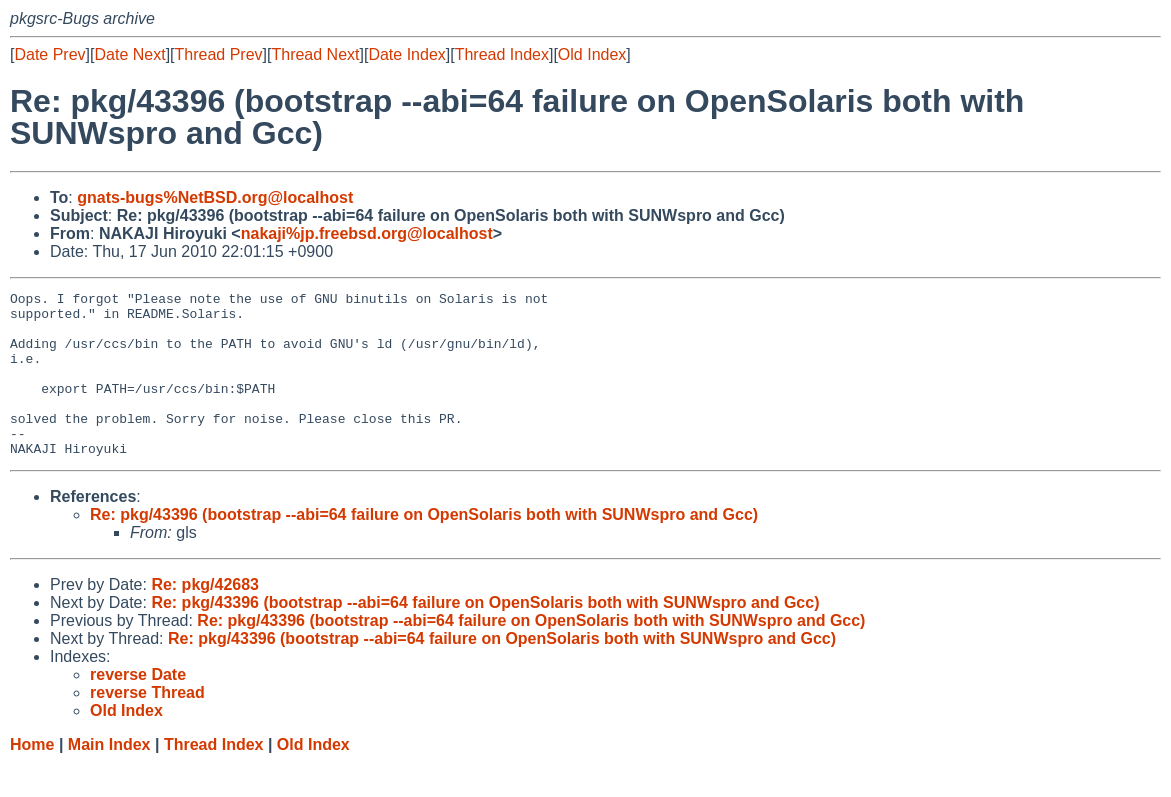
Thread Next (315, 54)
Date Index (406, 54)
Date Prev (49, 54)
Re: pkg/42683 (205, 617)
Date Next (129, 54)
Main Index (109, 777)
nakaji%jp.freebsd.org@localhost (367, 233)
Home (32, 777)
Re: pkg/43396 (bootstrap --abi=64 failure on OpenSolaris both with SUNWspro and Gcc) (424, 547)
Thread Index (502, 54)
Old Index (592, 54)
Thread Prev (219, 54)
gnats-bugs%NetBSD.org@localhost (215, 197)
